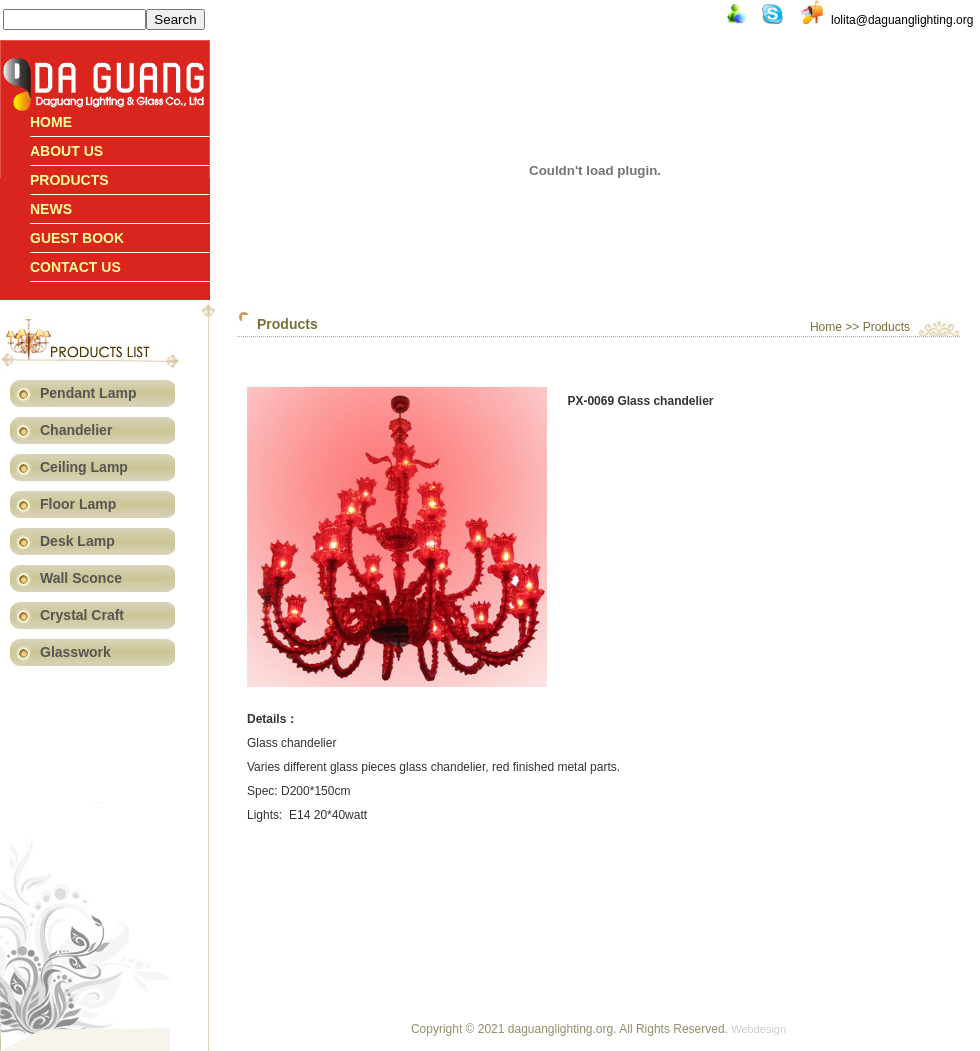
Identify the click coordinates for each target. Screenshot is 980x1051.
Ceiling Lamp (84, 467)
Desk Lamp (77, 541)
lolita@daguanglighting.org (902, 20)
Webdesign (758, 1029)
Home (51, 122)
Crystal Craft (82, 615)
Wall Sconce (81, 578)
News (51, 209)
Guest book (77, 238)
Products (69, 180)
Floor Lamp (78, 504)
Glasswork (75, 652)
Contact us (75, 267)
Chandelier (76, 430)
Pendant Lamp (88, 393)
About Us (66, 151)
